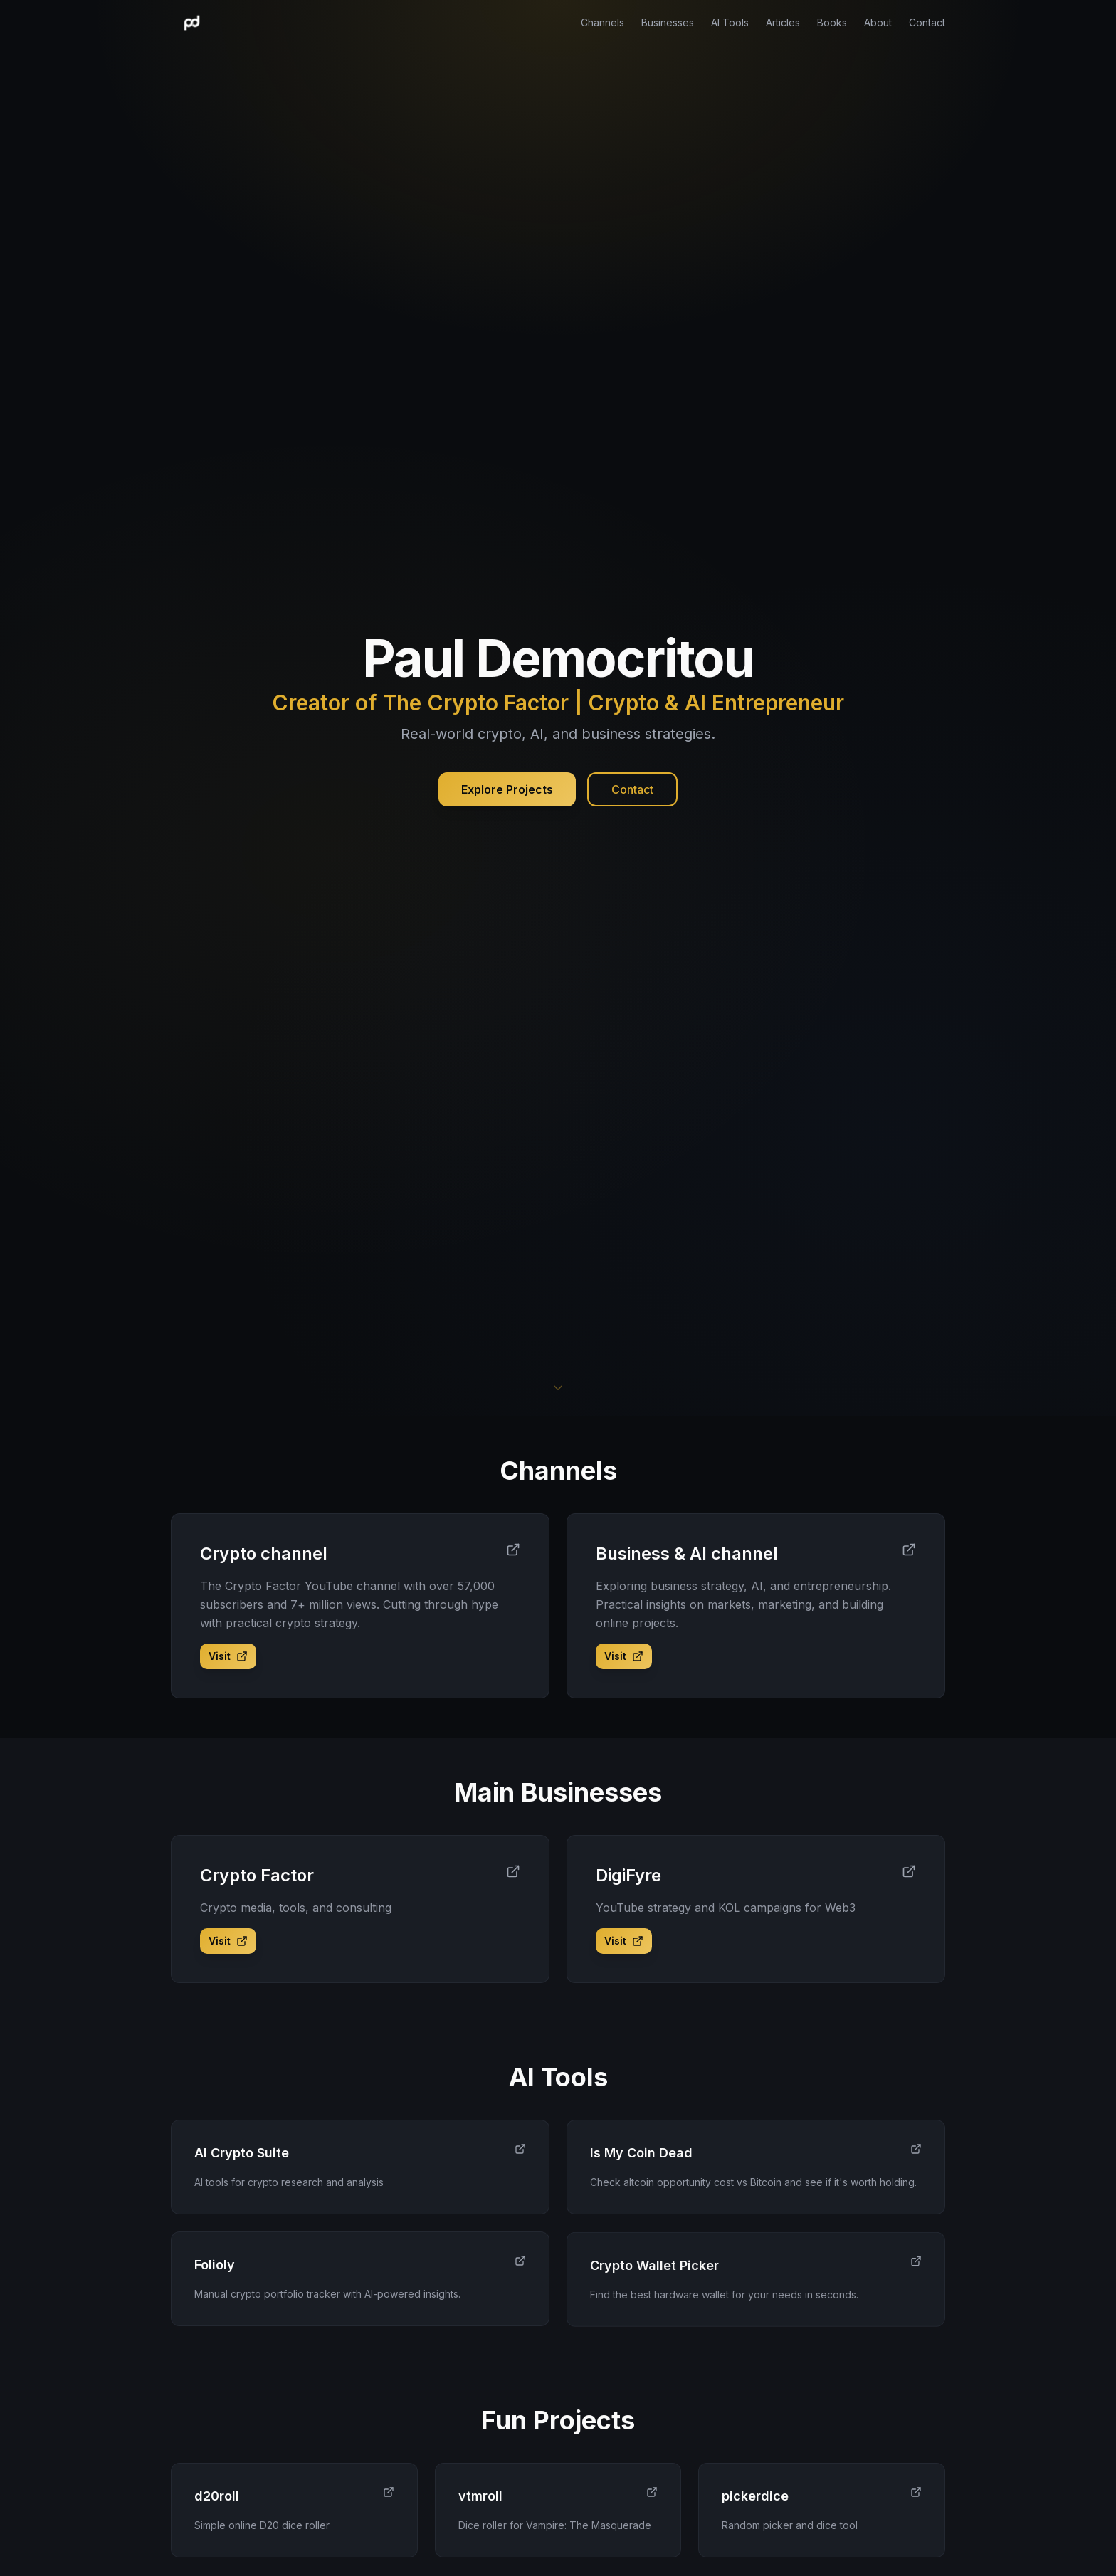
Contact (927, 22)
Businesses (667, 22)
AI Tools (730, 22)
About (878, 22)
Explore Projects (507, 789)
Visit (228, 1656)
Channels (602, 22)
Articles (783, 22)
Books (832, 22)
